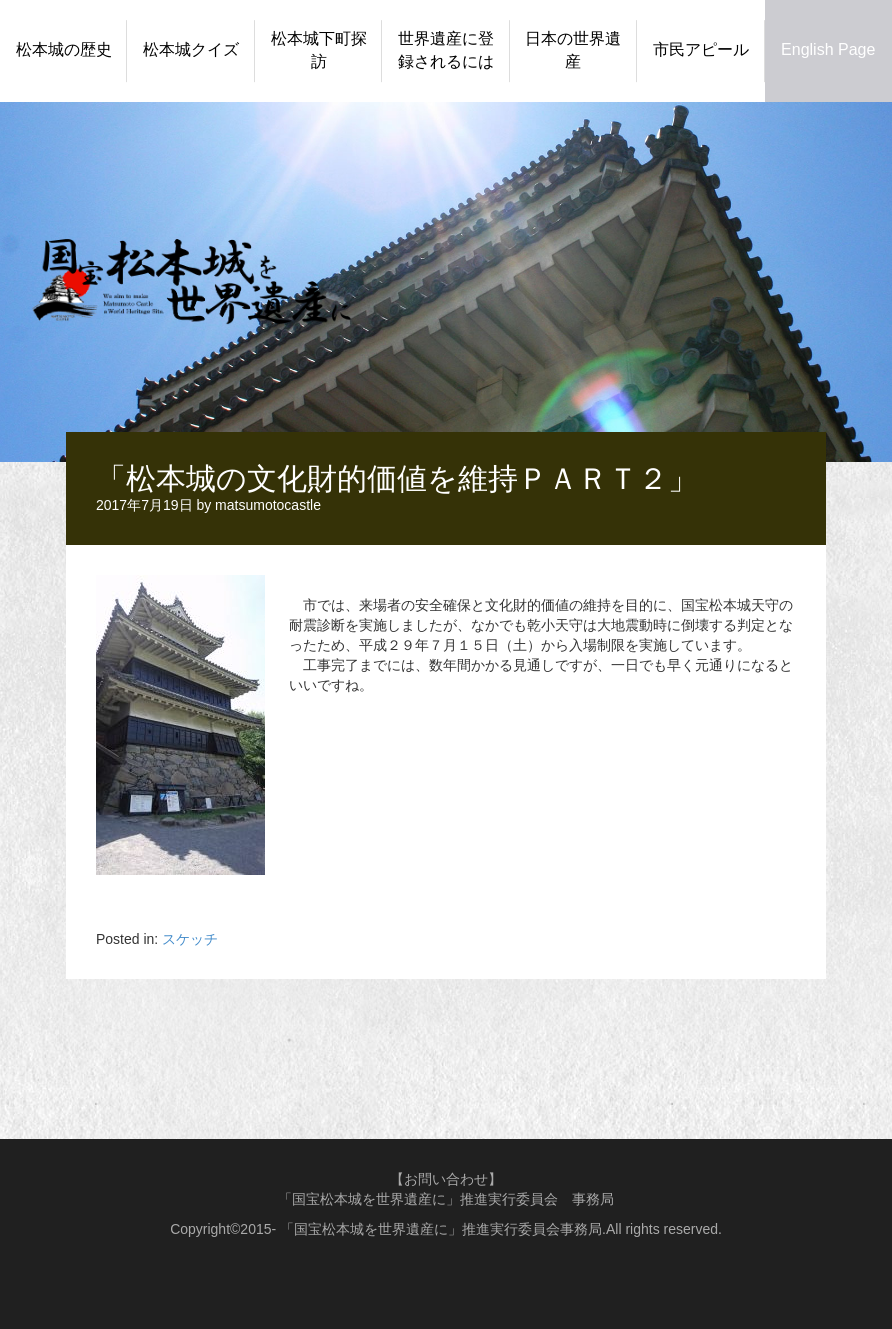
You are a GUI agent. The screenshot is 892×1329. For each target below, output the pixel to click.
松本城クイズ (191, 49)
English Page (828, 49)
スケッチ (190, 939)
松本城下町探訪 (319, 50)
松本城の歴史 (64, 49)
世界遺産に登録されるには (446, 50)
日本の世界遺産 (573, 50)
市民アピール (701, 49)
